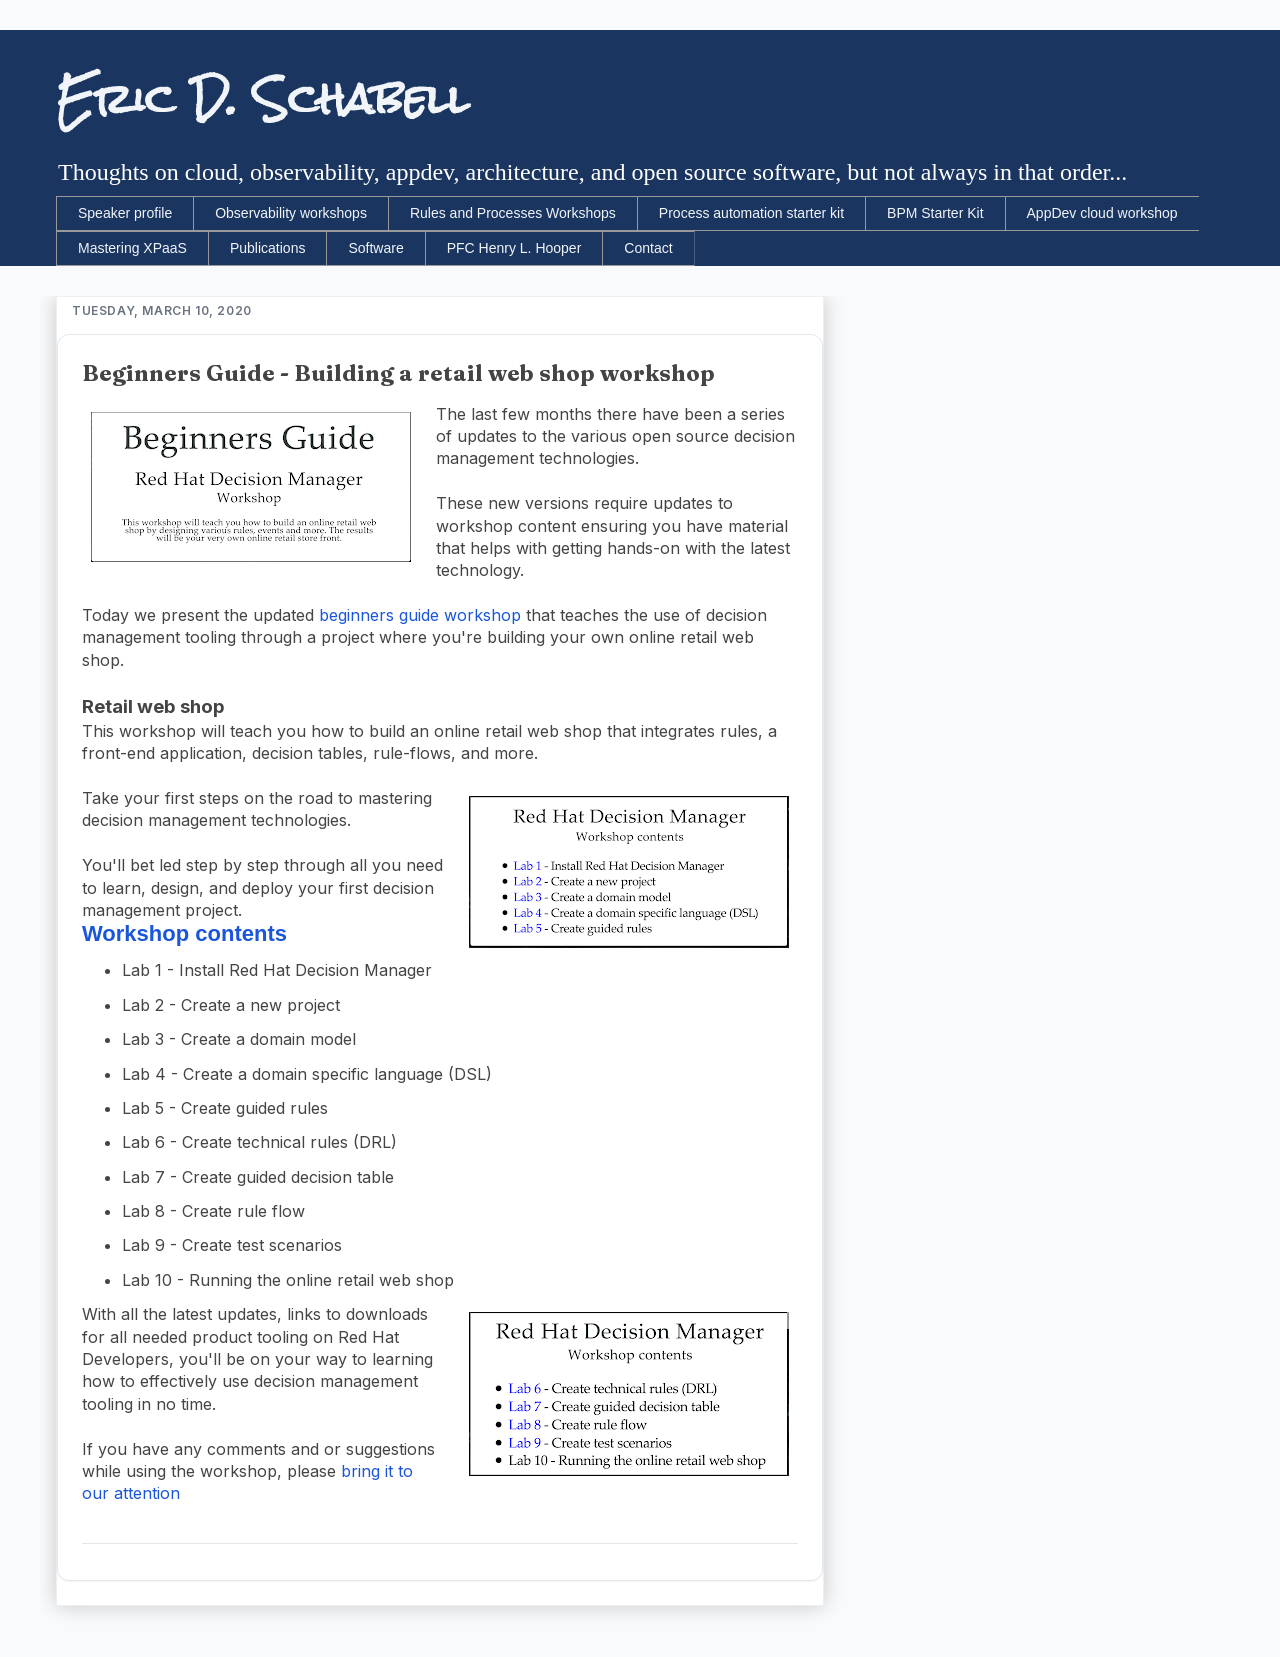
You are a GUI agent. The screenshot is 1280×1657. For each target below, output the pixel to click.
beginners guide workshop (420, 615)
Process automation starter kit (751, 213)
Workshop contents (184, 933)
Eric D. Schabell (262, 99)
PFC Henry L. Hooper (514, 248)
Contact (648, 248)
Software (375, 248)
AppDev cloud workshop (1102, 213)
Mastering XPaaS (132, 248)
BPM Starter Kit (935, 213)
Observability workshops (291, 213)
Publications (268, 248)
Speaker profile (125, 213)
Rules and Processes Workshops (513, 213)
